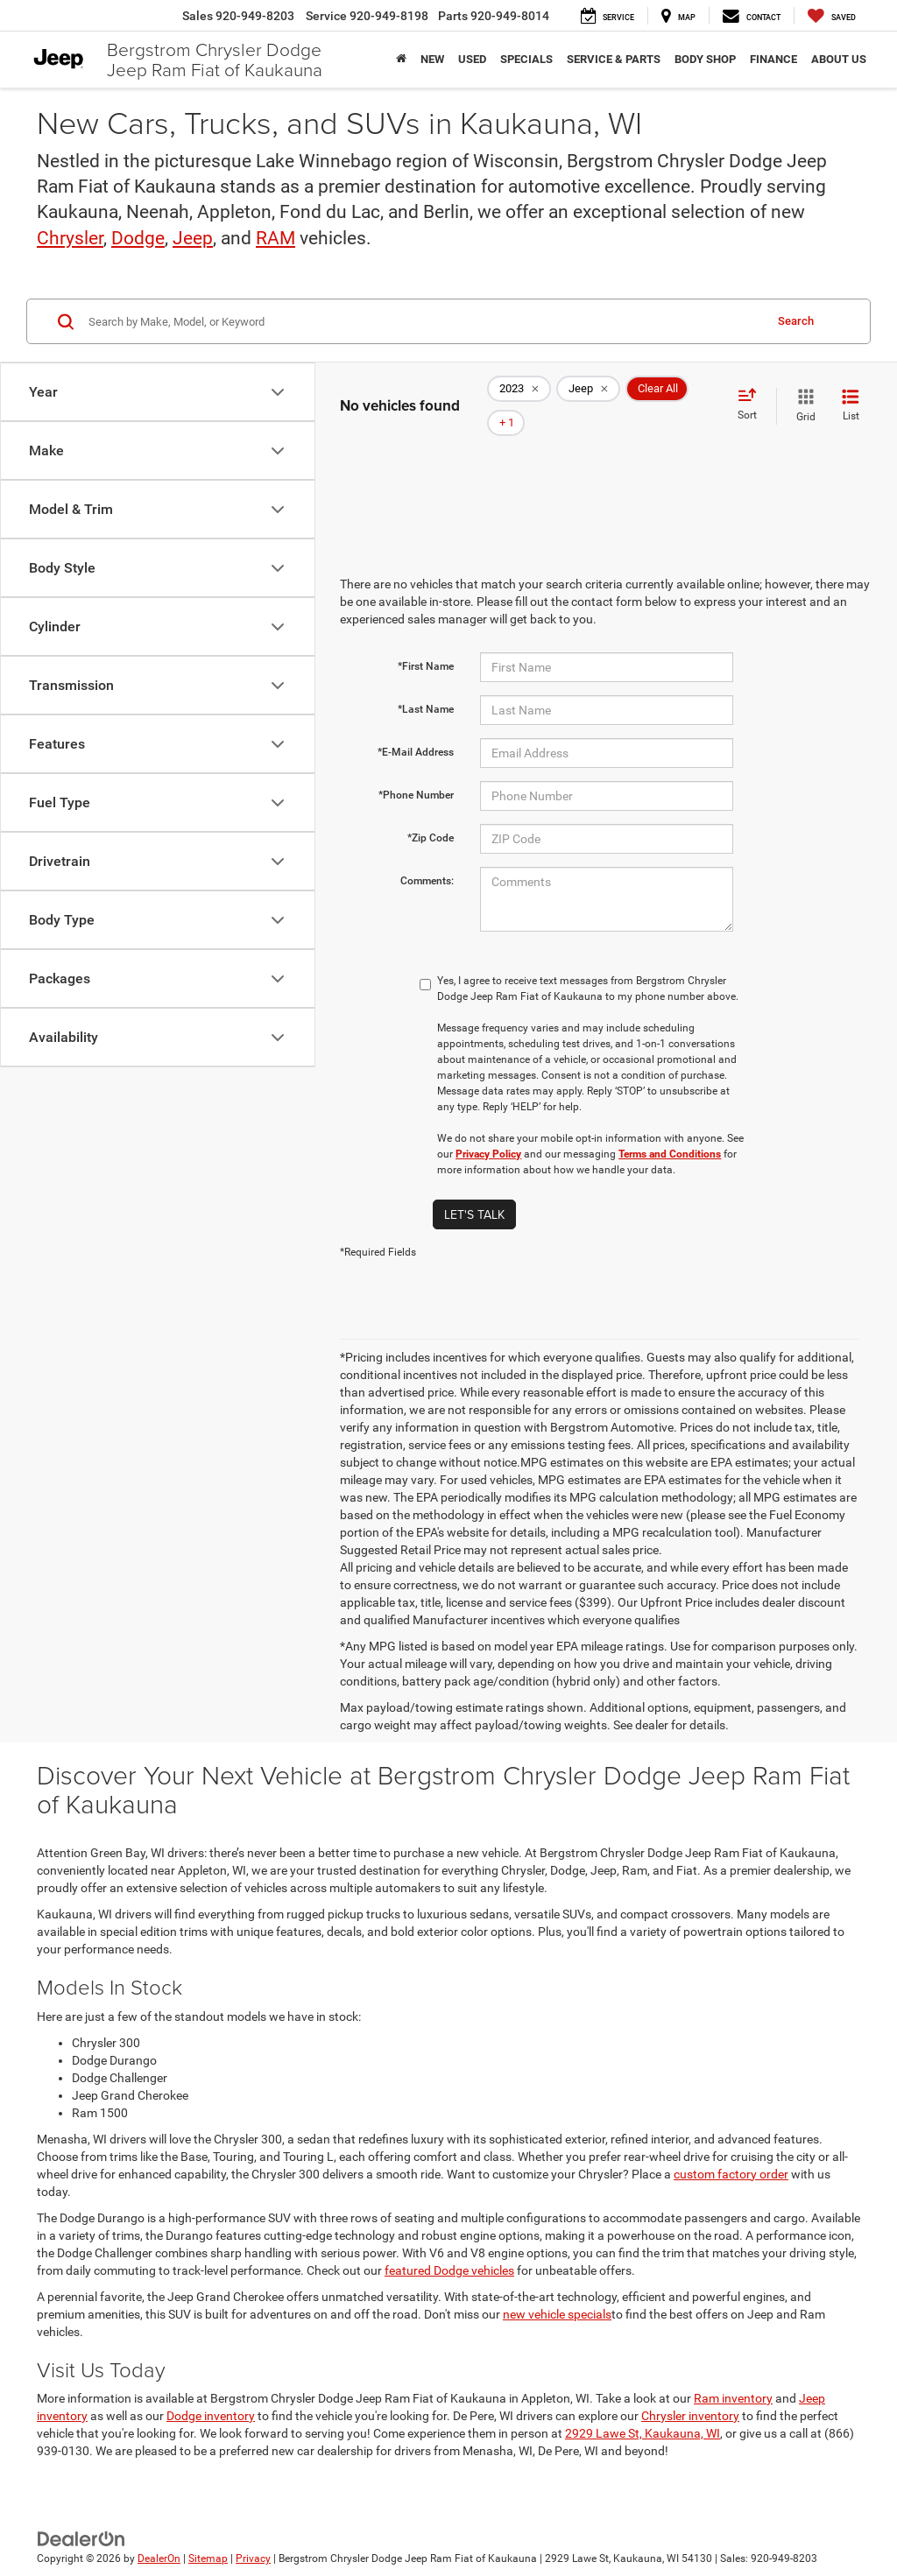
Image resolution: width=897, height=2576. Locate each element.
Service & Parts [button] (613, 59)
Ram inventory (733, 2373)
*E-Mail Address (416, 727)
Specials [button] (526, 59)
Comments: (427, 855)
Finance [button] (773, 59)
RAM (275, 238)
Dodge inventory (210, 2390)
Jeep (193, 238)
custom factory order (731, 2149)
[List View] (850, 393)
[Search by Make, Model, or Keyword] (423, 321)
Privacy (253, 2534)
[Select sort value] (752, 392)
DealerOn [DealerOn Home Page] (159, 2534)
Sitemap (208, 2534)
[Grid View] (802, 393)
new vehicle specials (557, 2289)
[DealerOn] (81, 2513)
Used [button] (472, 59)
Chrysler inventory (690, 2390)
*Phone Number (416, 770)
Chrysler (70, 238)
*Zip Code (430, 812)
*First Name (426, 641)
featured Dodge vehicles (449, 2245)
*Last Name (426, 684)
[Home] (401, 60)
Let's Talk (474, 1189)
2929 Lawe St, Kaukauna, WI (642, 2408)
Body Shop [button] (705, 59)
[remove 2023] (519, 393)
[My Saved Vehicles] (832, 16)
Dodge (138, 238)
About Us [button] (838, 59)
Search (796, 320)
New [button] (432, 59)
